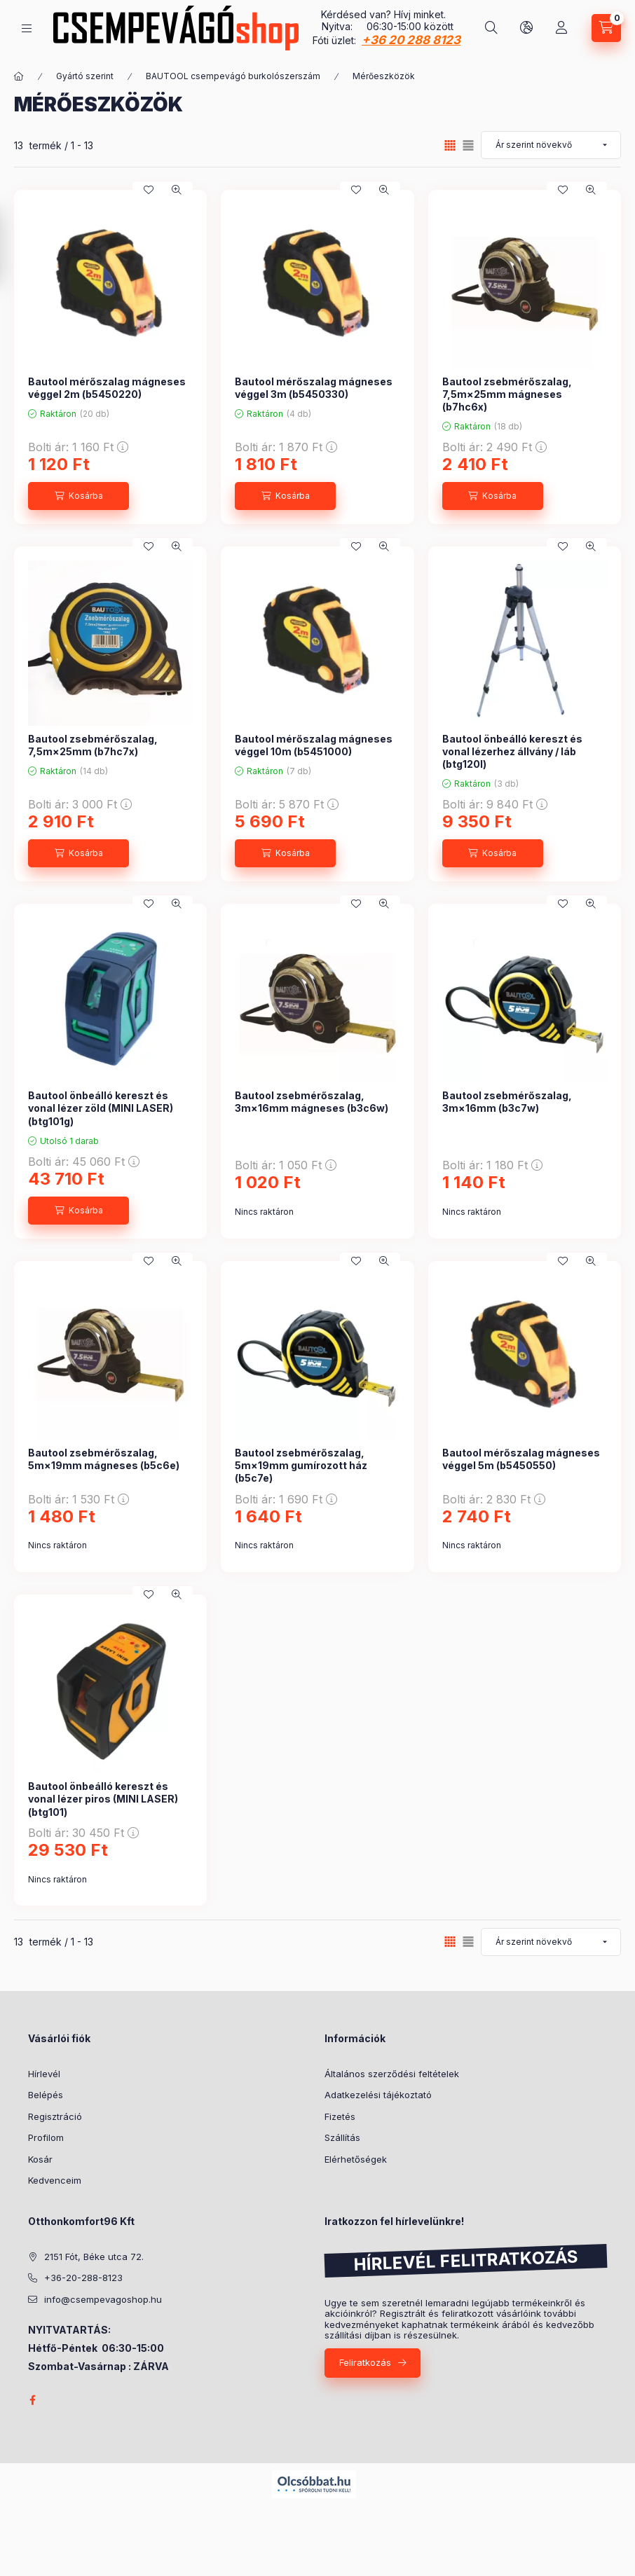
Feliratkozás (365, 2362)
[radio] (468, 145)
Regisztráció (55, 2116)
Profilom (46, 2137)
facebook (32, 2400)
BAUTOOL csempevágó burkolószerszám (233, 76)
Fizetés (340, 2116)
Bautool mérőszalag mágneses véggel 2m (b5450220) (107, 388)
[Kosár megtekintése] (606, 28)
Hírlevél (44, 2073)
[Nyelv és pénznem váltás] (526, 28)
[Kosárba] (78, 496)
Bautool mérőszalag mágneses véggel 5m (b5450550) (521, 1459)
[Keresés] (491, 28)
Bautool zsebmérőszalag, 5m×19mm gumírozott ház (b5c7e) (301, 1465)
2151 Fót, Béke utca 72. (94, 2256)
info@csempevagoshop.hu (103, 2299)
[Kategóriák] (26, 28)
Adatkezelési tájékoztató (378, 2094)
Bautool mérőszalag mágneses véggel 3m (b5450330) (313, 388)
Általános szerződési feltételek (392, 2073)
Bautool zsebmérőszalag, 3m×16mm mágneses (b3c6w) (311, 1101)
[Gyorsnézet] (177, 189)
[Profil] (561, 28)
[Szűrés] (14, 247)
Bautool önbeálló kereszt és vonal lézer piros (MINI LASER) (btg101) (103, 1798)
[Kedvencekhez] (149, 189)
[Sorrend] (551, 145)
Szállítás (342, 2137)
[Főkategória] (19, 76)
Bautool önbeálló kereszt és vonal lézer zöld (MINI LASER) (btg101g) (100, 1108)
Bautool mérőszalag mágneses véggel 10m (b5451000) (313, 745)
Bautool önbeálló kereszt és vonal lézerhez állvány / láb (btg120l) (512, 751)
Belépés (45, 2094)
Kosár (40, 2159)
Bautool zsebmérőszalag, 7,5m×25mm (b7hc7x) (93, 745)
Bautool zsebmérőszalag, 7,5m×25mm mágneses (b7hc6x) (507, 394)
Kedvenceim (54, 2180)
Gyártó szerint (85, 76)
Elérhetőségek (356, 2159)
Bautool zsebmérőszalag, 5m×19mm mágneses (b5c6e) (103, 1459)
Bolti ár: (78, 447)
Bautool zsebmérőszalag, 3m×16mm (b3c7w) (507, 1101)
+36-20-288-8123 (83, 2277)
